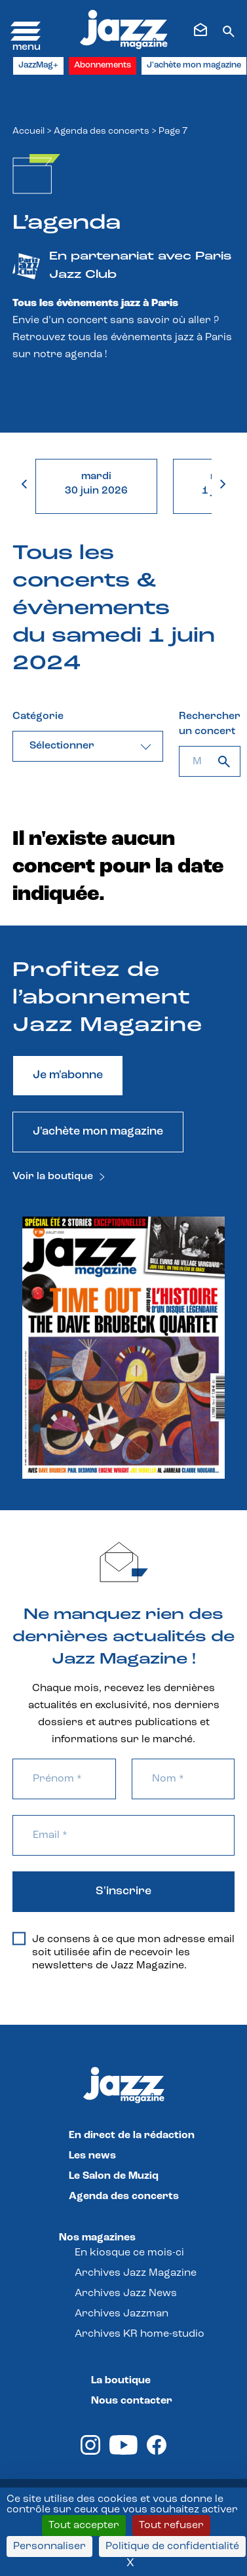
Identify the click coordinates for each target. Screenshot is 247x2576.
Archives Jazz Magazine (136, 2273)
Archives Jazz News (126, 2293)
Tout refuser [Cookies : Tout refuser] (171, 2525)
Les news (92, 2156)
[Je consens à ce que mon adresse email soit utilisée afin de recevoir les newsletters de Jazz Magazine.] (19, 1938)
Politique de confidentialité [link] (172, 2546)
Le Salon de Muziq (114, 2176)
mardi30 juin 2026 (96, 483)
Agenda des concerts (101, 131)
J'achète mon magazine (194, 65)
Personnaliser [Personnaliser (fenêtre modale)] (49, 2546)
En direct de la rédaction (132, 2135)
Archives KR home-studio (139, 2334)
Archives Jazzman (121, 2314)
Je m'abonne (68, 1075)
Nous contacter (131, 2401)
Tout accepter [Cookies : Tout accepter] (83, 2525)
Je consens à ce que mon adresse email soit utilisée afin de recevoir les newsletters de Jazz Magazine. (123, 1952)
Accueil (28, 131)
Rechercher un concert (209, 724)
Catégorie (38, 716)
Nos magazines (97, 2238)
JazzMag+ (38, 65)
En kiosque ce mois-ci (129, 2253)
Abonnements (102, 65)
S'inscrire (123, 1891)
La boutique (121, 2380)
